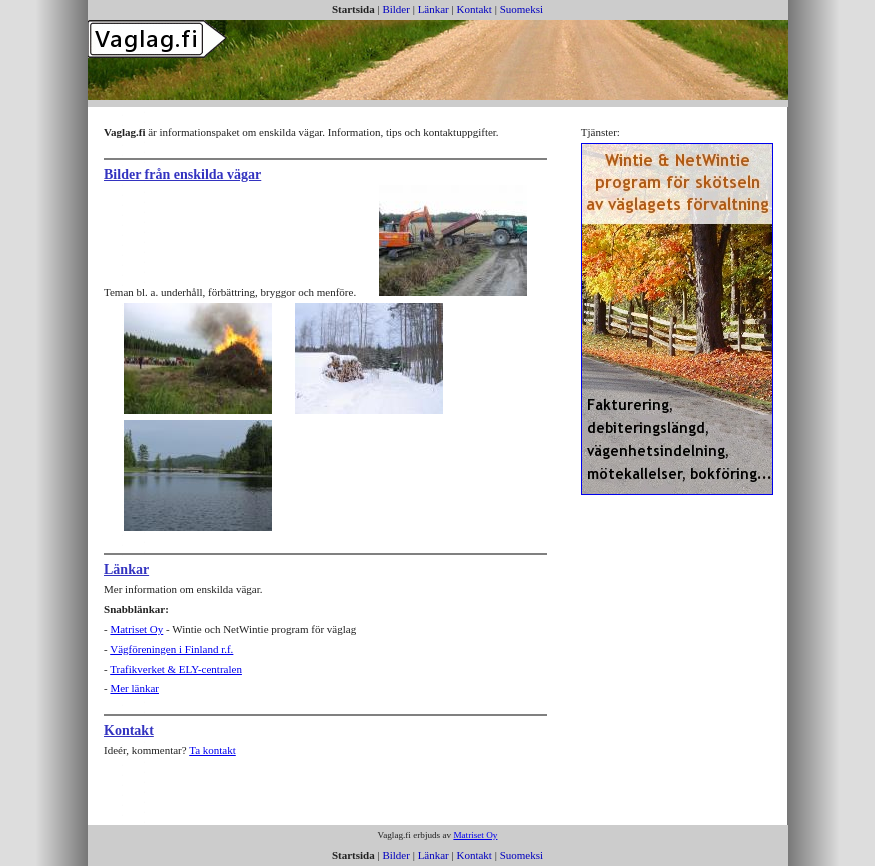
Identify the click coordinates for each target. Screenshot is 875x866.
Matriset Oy (136, 629)
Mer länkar (134, 688)
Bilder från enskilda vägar (182, 174)
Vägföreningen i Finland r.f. (171, 649)
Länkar (433, 9)
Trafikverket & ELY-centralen (176, 669)
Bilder (396, 9)
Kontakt (473, 9)
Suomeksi (521, 9)
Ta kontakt (212, 750)
